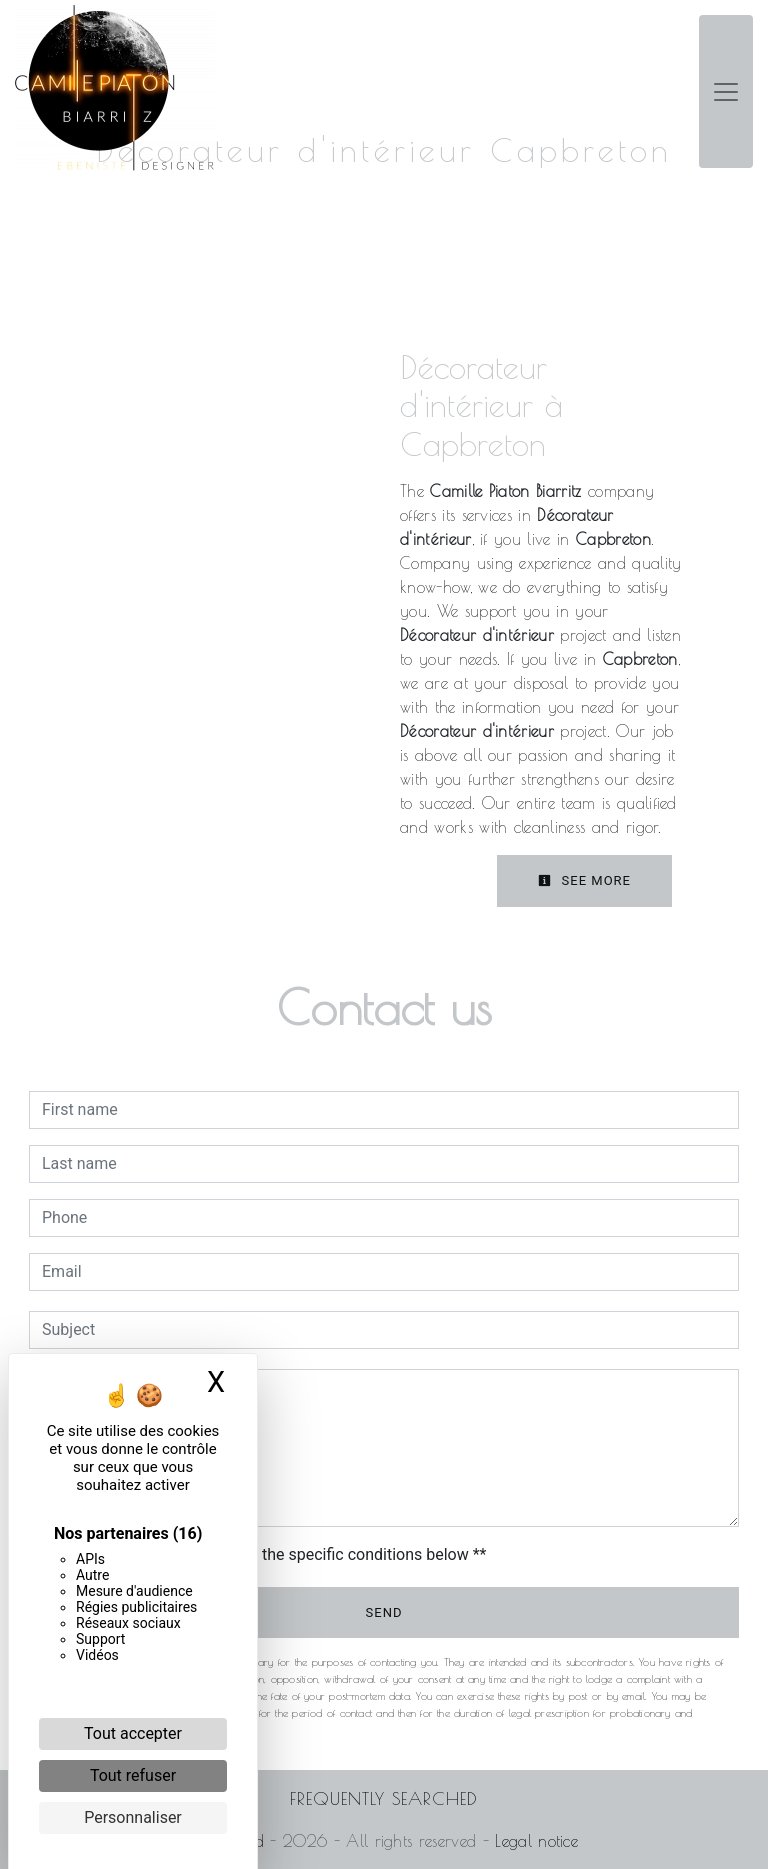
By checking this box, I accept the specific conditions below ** (267, 1554)
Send (384, 1612)
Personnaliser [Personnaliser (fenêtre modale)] (133, 1817)
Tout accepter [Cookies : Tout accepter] (133, 1733)
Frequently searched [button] (384, 1798)
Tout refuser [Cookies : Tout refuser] (133, 1775)
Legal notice (533, 1841)
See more (584, 880)
